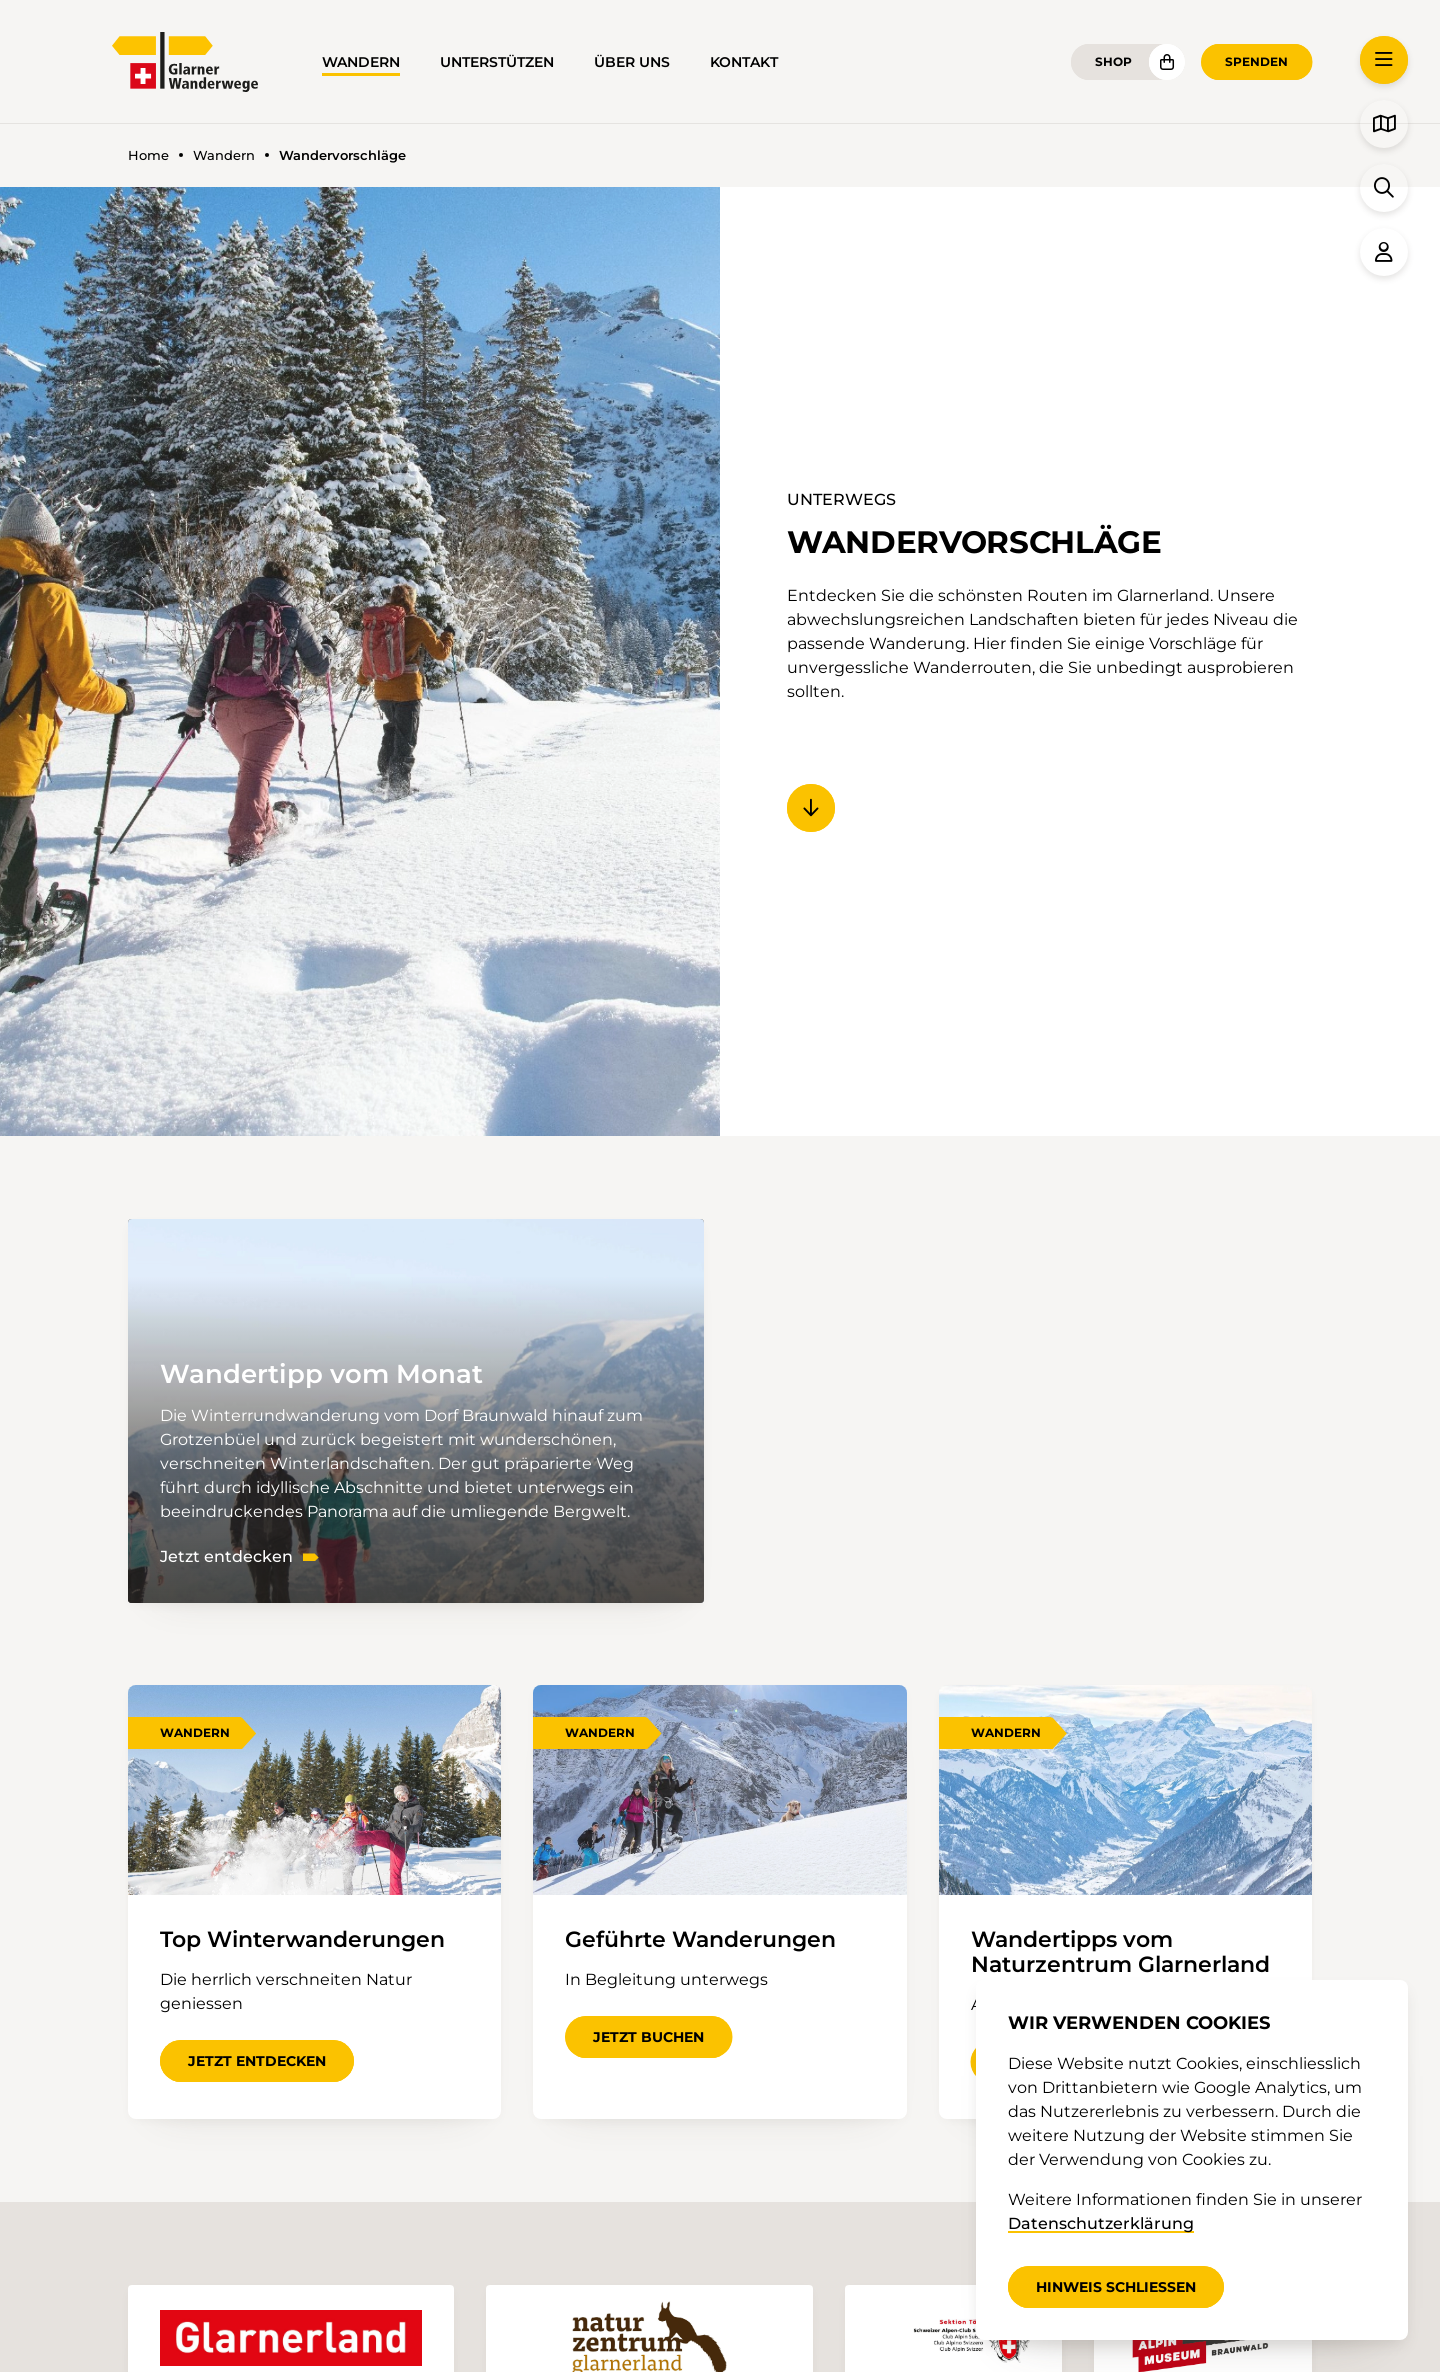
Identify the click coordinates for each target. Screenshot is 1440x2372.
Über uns (632, 62)
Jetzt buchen (648, 2037)
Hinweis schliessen (1116, 2287)
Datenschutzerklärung (1101, 2223)
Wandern (361, 62)
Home (148, 155)
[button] (1384, 60)
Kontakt (744, 62)
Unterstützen (497, 62)
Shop (1113, 61)
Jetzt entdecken (226, 1557)
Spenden (1256, 61)
